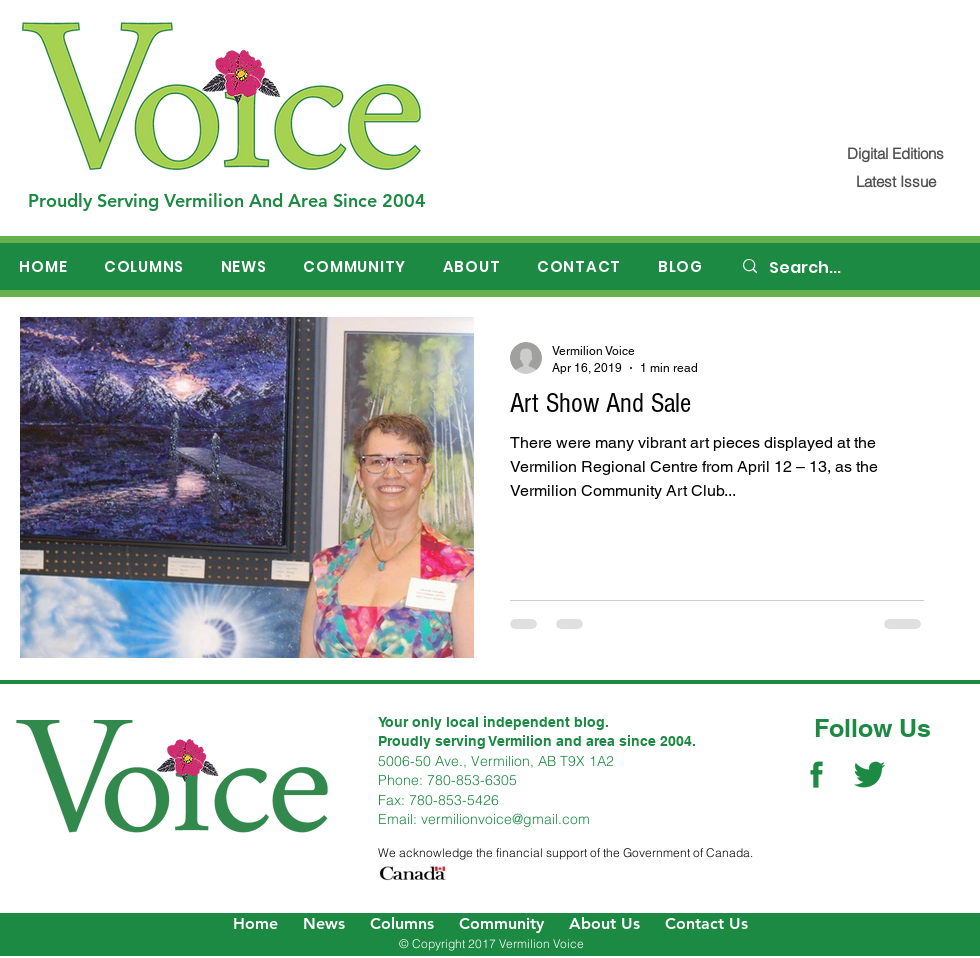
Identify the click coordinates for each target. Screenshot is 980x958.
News (324, 923)
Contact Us (706, 923)
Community (501, 923)
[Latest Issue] (895, 181)
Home (255, 923)
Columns (402, 923)
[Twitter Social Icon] (869, 774)
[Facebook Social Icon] (816, 774)
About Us (604, 923)
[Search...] (851, 268)
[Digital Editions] (895, 153)
